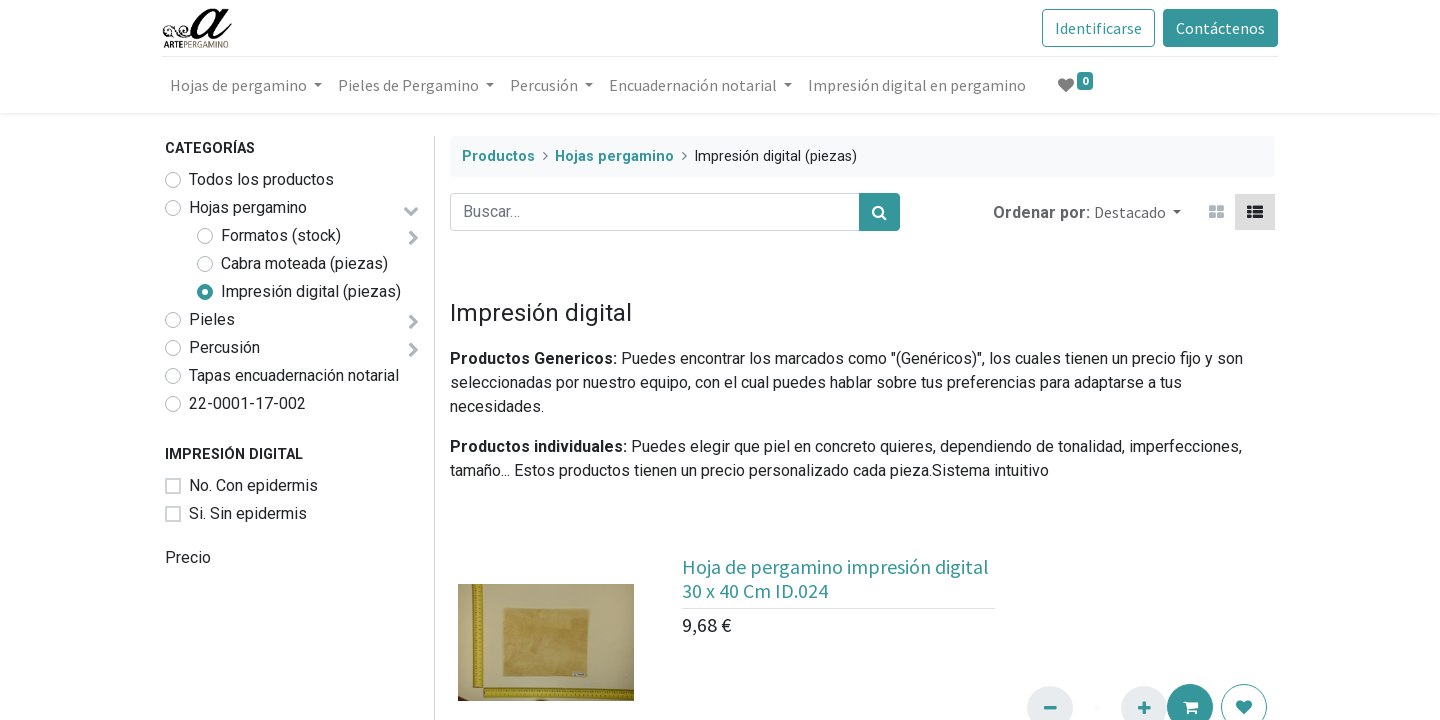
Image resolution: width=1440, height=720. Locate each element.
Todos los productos (261, 179)
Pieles (212, 319)
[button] (1137, 212)
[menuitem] (920, 85)
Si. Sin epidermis (248, 513)
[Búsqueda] (879, 212)
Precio (188, 557)
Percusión (224, 347)
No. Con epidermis (253, 485)
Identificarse (1095, 28)
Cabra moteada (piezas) (304, 263)
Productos (498, 156)
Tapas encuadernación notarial (294, 375)
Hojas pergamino (248, 207)
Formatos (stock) (281, 235)
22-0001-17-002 (247, 403)
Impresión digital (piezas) (311, 291)
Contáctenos (1217, 28)
